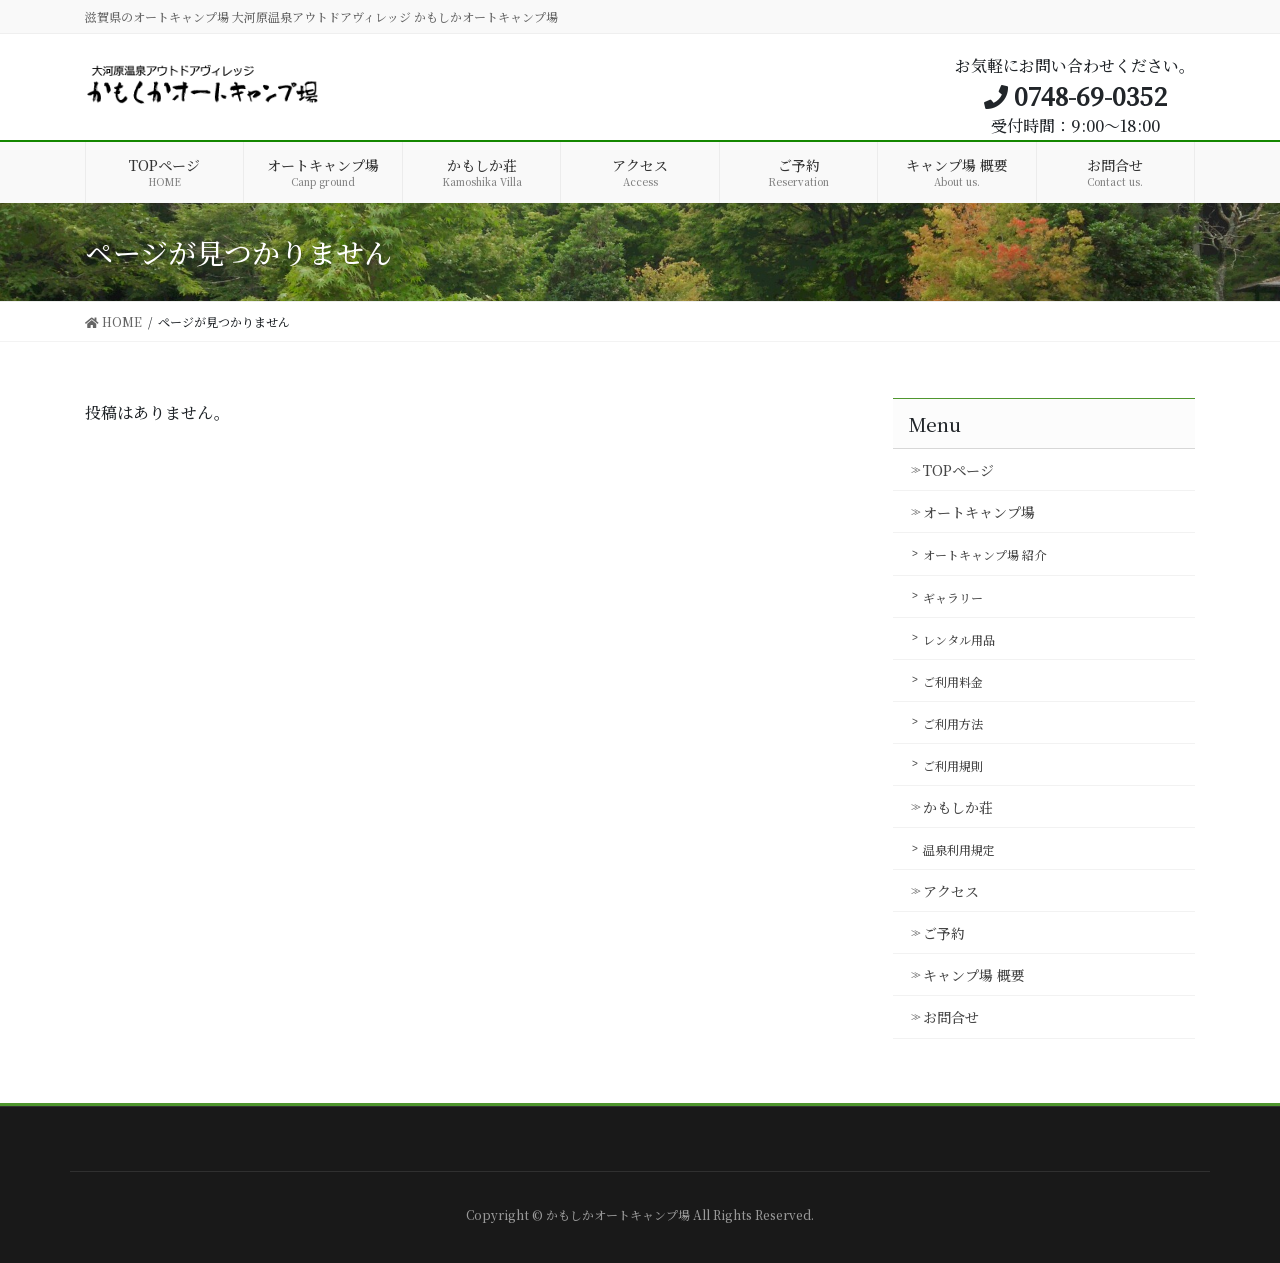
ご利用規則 (953, 765)
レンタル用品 (959, 639)
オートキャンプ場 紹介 (984, 554)
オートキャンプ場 (979, 512)
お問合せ (951, 1017)
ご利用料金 (953, 681)
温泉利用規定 (959, 849)
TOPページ (958, 470)
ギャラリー (953, 597)
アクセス (951, 891)
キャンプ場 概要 (974, 975)
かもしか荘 (958, 807)
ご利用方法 (953, 723)
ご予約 (944, 933)
